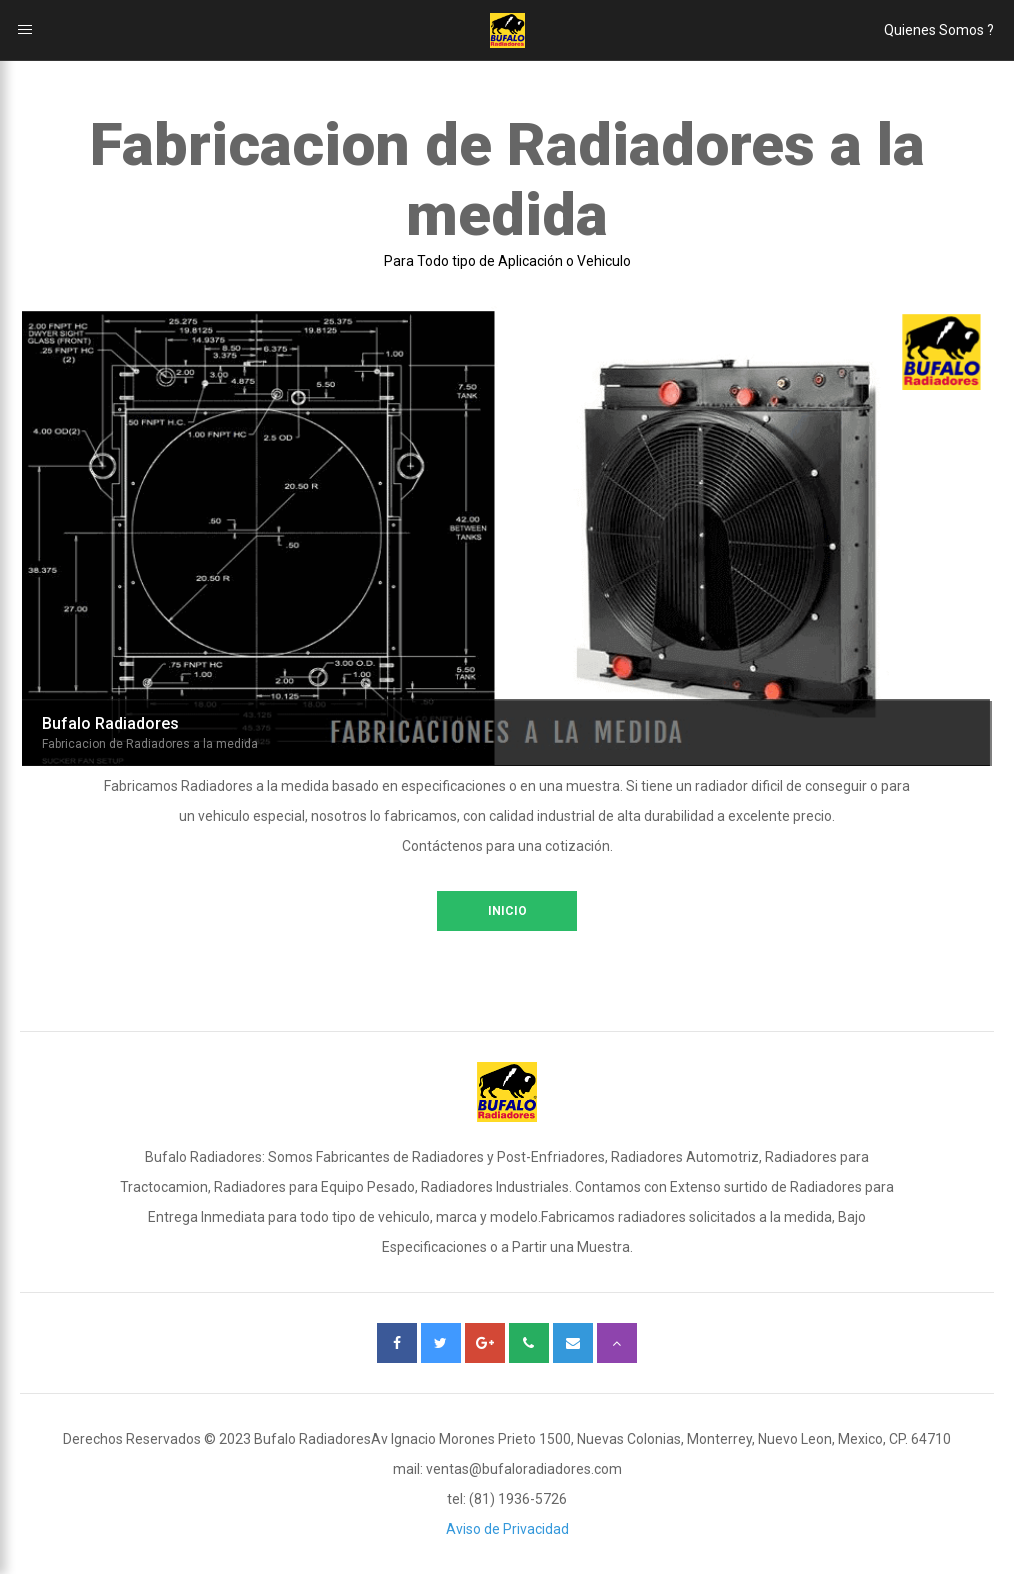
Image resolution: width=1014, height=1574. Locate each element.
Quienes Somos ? (939, 30)
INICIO (507, 911)
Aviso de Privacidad (507, 1529)
